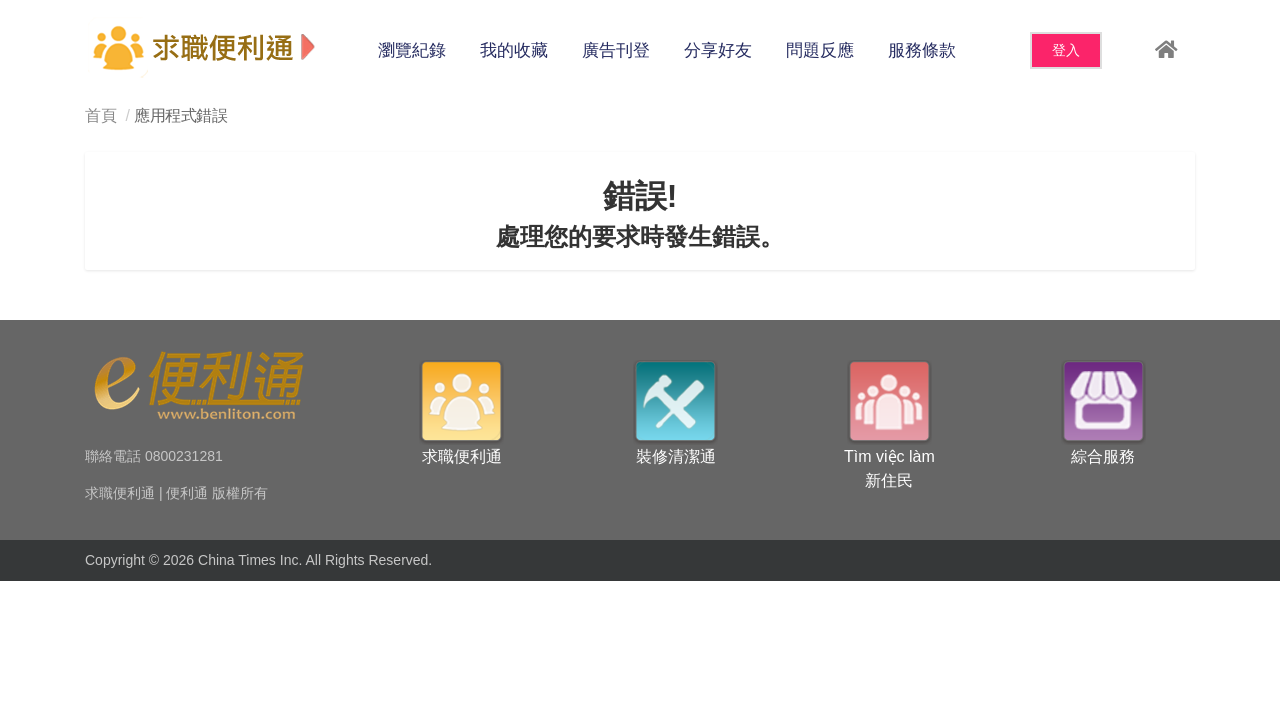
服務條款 (922, 50)
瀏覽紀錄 (412, 50)
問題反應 (820, 50)
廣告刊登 (616, 50)
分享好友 (718, 50)
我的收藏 (514, 50)
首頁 (100, 115)
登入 (1066, 50)
